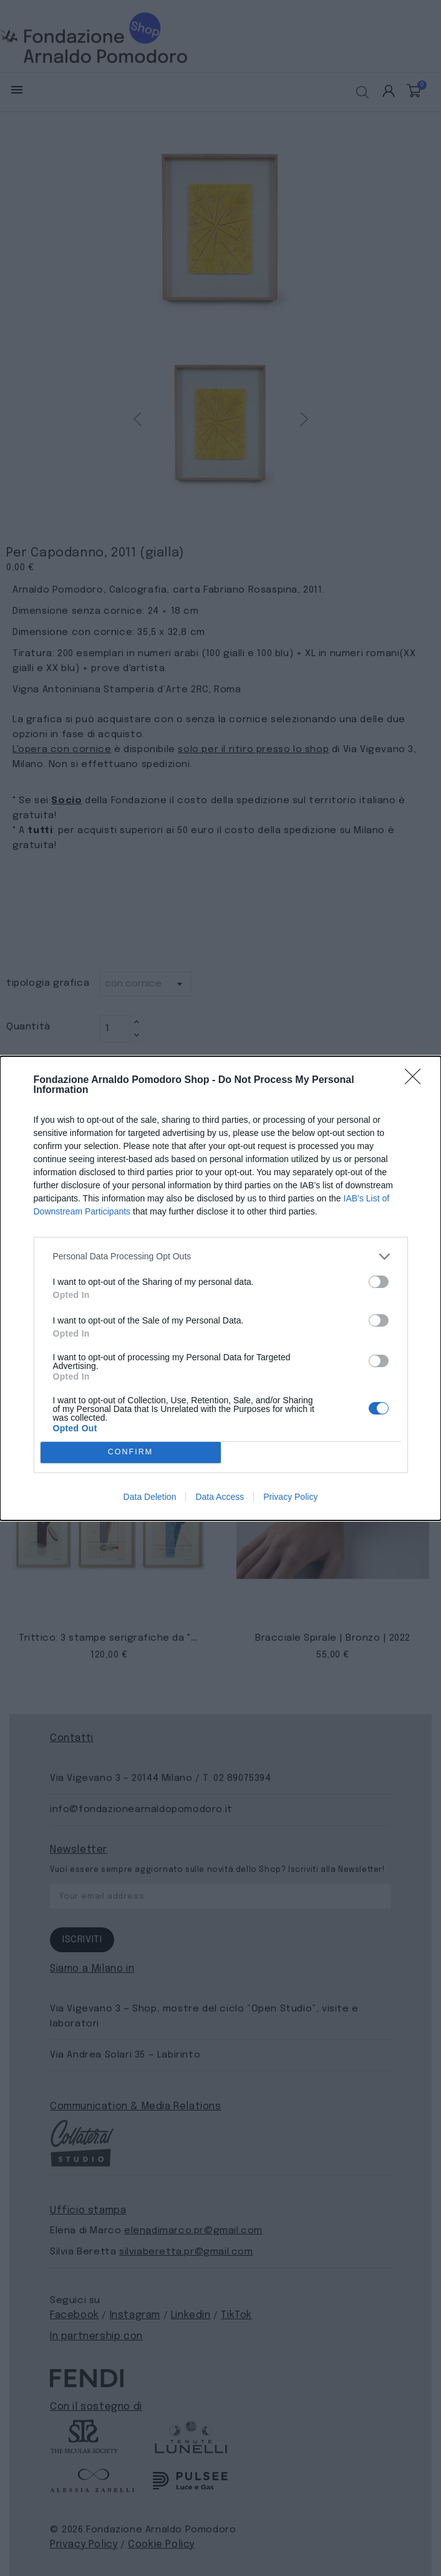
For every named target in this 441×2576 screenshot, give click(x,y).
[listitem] (221, 1256)
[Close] (417, 1080)
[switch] (379, 1282)
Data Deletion (150, 1497)
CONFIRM (130, 1452)
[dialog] (220, 1288)
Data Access (219, 1497)
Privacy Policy (290, 1497)
